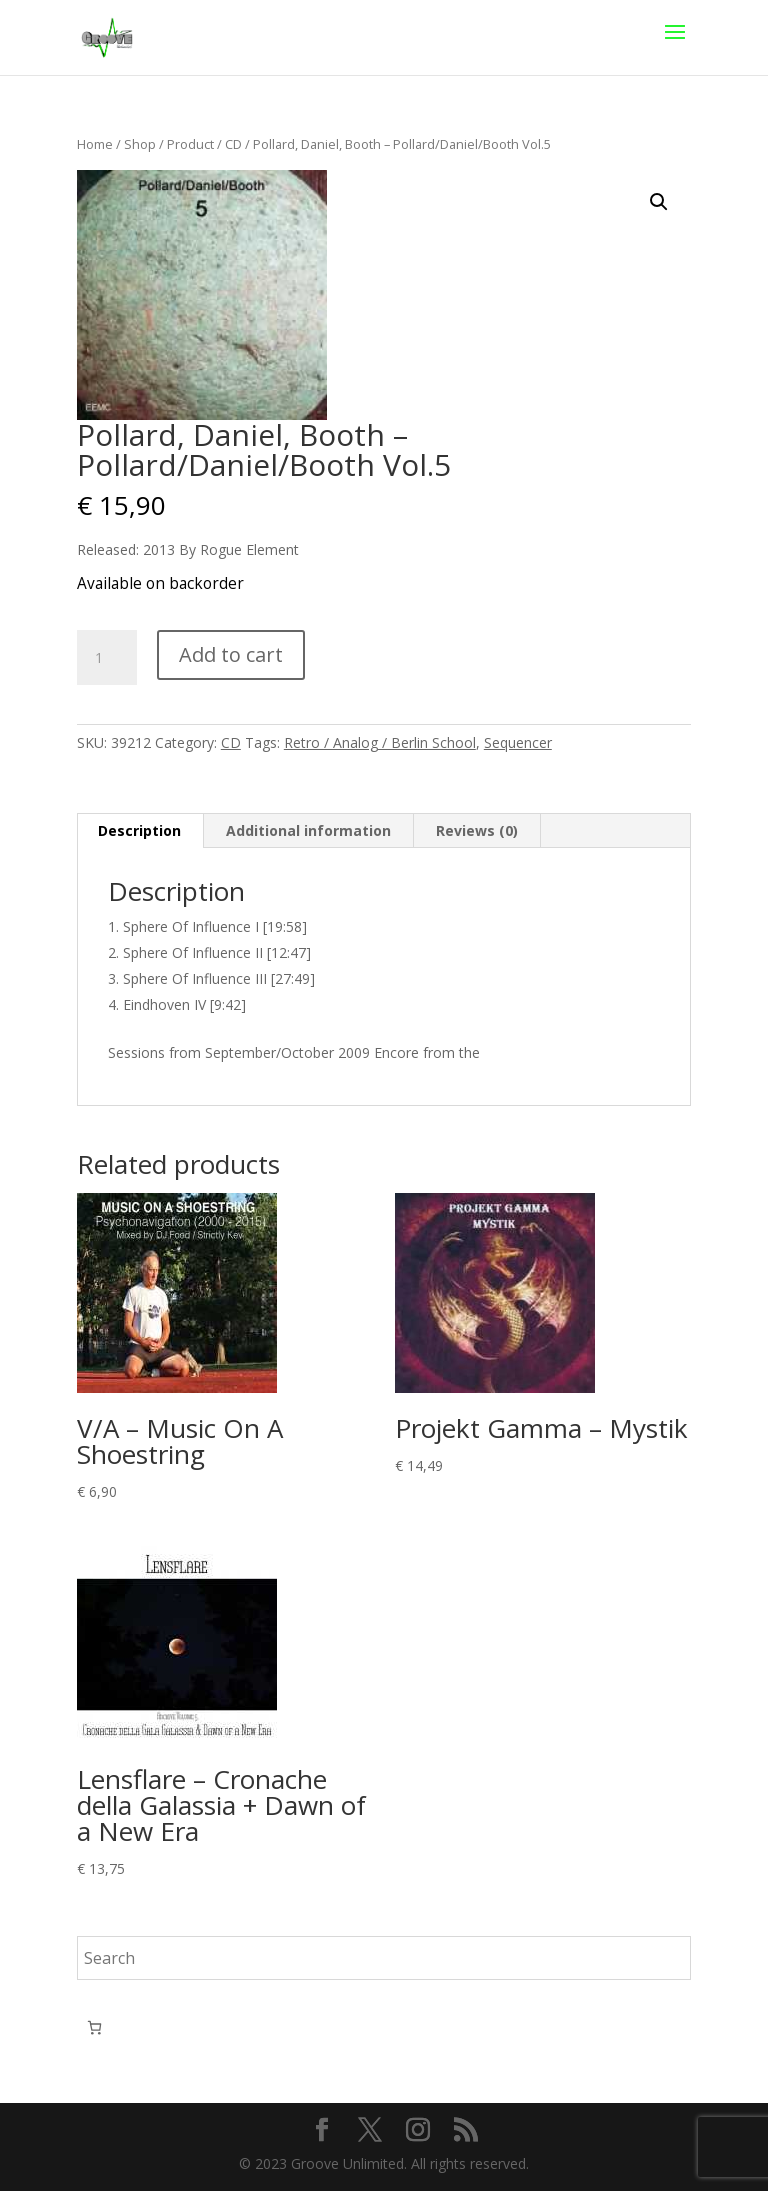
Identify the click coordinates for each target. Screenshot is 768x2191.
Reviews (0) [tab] (477, 830)
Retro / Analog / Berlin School (380, 742)
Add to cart (231, 654)
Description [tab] (139, 830)
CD (233, 144)
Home (95, 144)
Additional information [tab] (308, 830)
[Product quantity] (107, 658)
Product (190, 144)
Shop (140, 144)
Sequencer (518, 742)
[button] (659, 202)
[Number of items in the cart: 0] (94, 2027)
